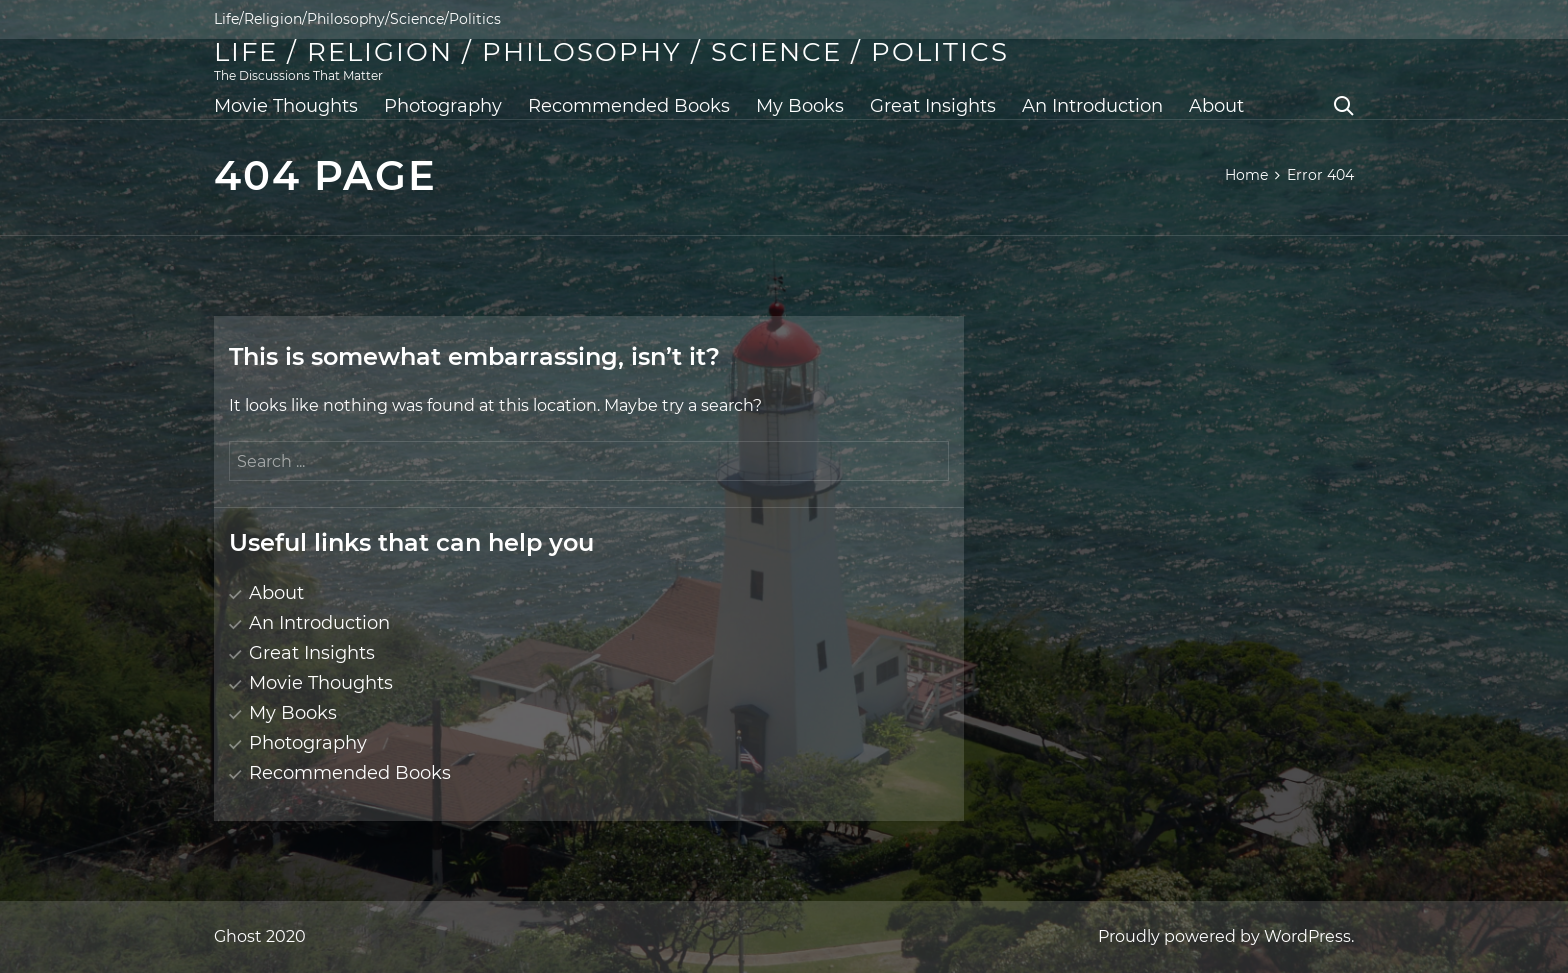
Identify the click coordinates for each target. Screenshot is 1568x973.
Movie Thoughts (286, 106)
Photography (443, 106)
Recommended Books (629, 106)
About (1216, 106)
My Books (800, 106)
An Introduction (1092, 106)
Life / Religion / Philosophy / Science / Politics (611, 52)
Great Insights (933, 106)
